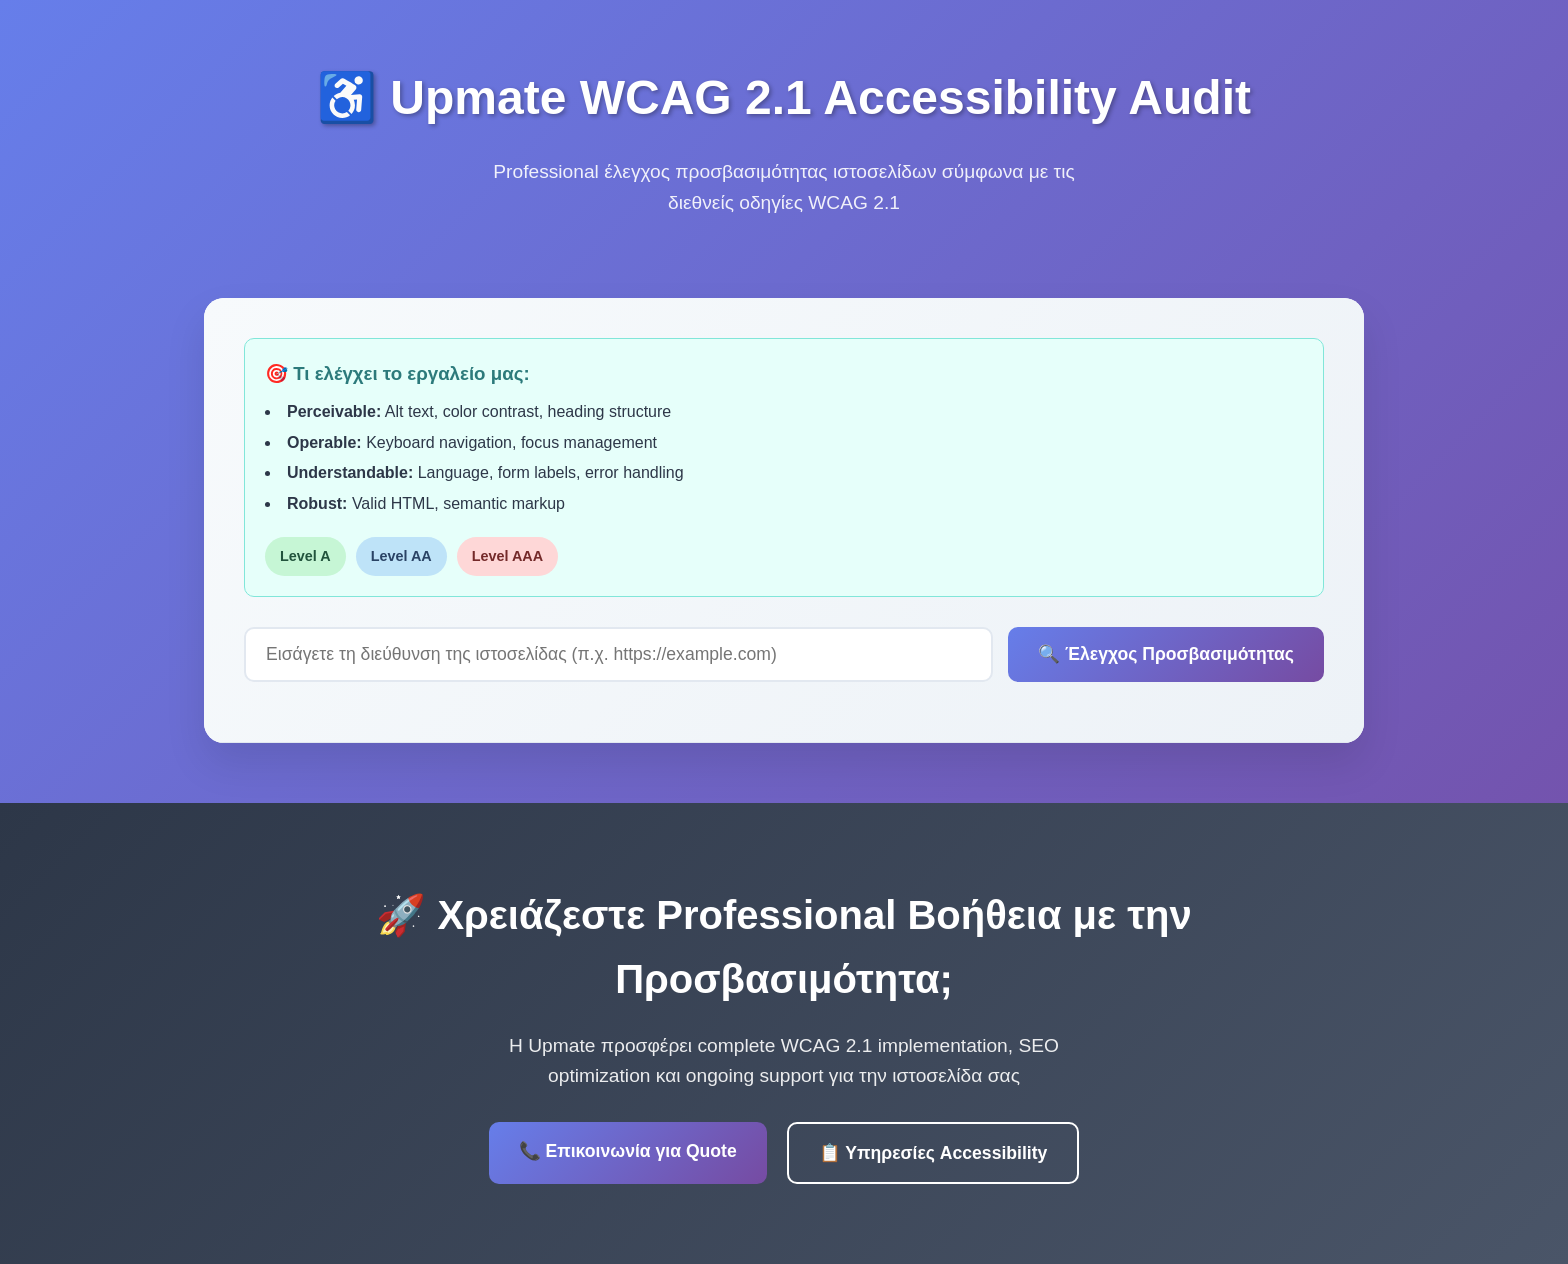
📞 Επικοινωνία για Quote (628, 1151)
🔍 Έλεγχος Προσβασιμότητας (1166, 654)
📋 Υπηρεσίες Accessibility (933, 1153)
